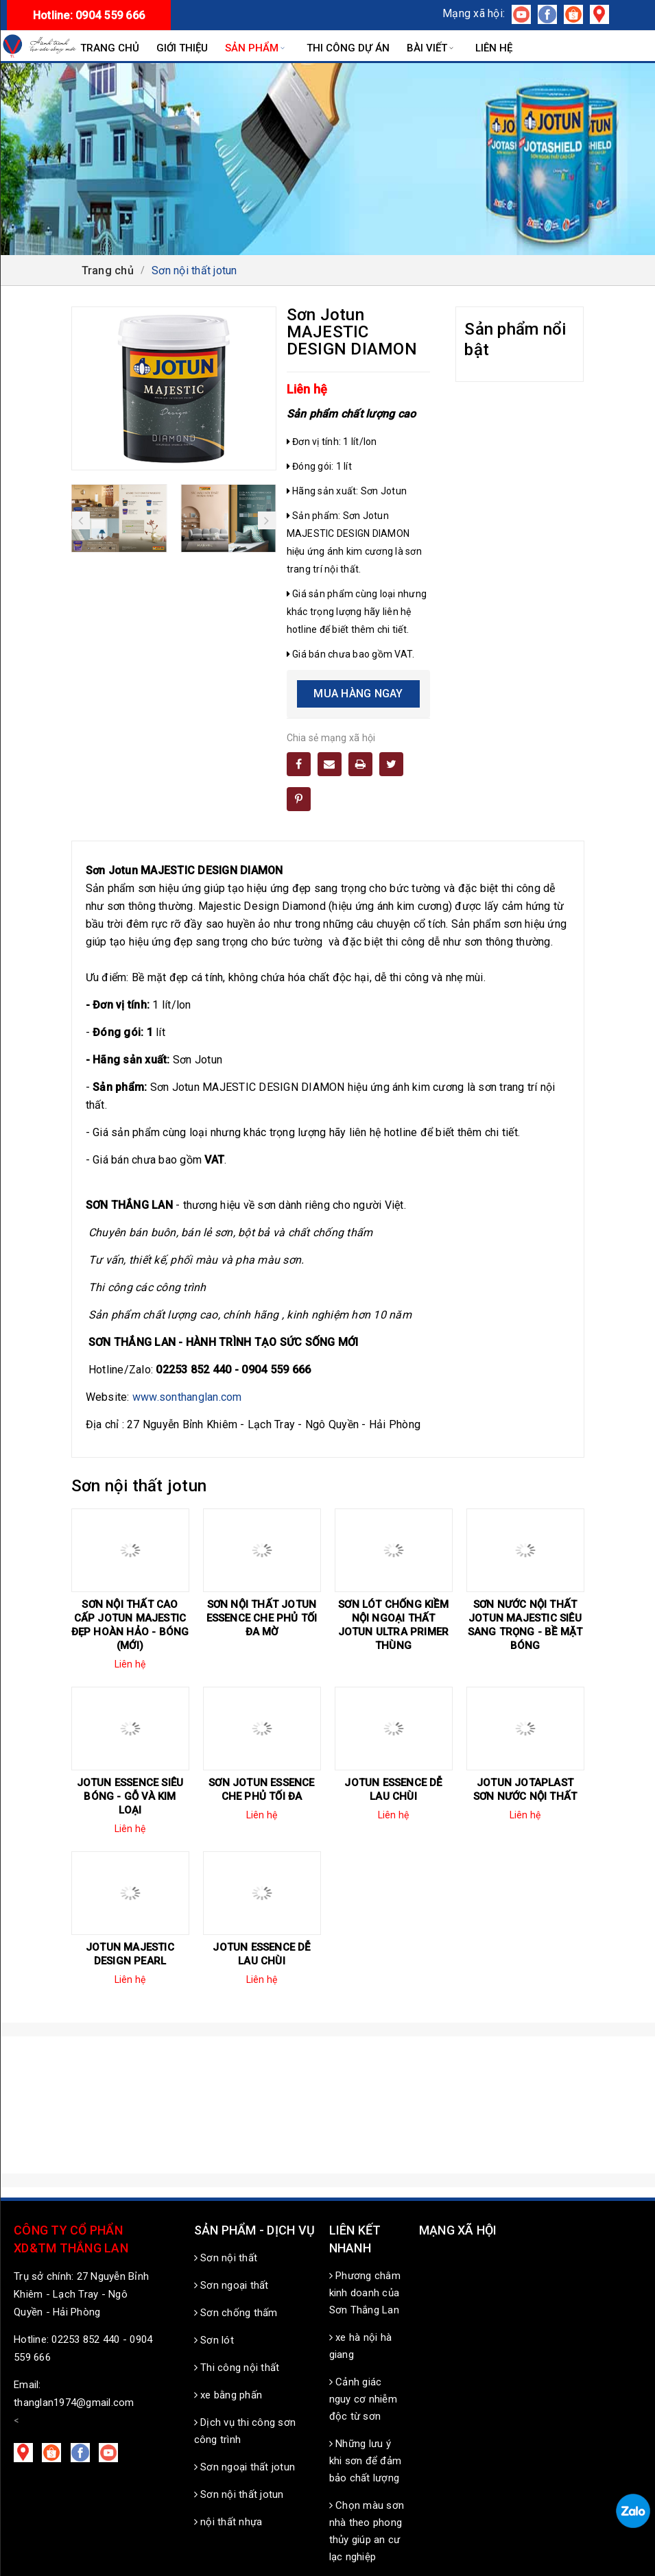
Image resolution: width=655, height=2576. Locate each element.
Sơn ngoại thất (231, 2285)
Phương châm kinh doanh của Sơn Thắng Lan (365, 2293)
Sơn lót (214, 2340)
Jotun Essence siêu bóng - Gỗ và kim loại (130, 1796)
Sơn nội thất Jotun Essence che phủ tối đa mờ (262, 1618)
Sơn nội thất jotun (239, 2494)
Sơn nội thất (226, 2258)
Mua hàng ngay (358, 693)
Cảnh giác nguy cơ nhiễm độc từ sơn (363, 2399)
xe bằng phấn (228, 2395)
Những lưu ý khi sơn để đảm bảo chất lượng (365, 2460)
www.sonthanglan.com (187, 1397)
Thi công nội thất (237, 2367)
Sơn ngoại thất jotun (245, 2467)
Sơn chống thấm (236, 2313)
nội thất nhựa (228, 2522)
